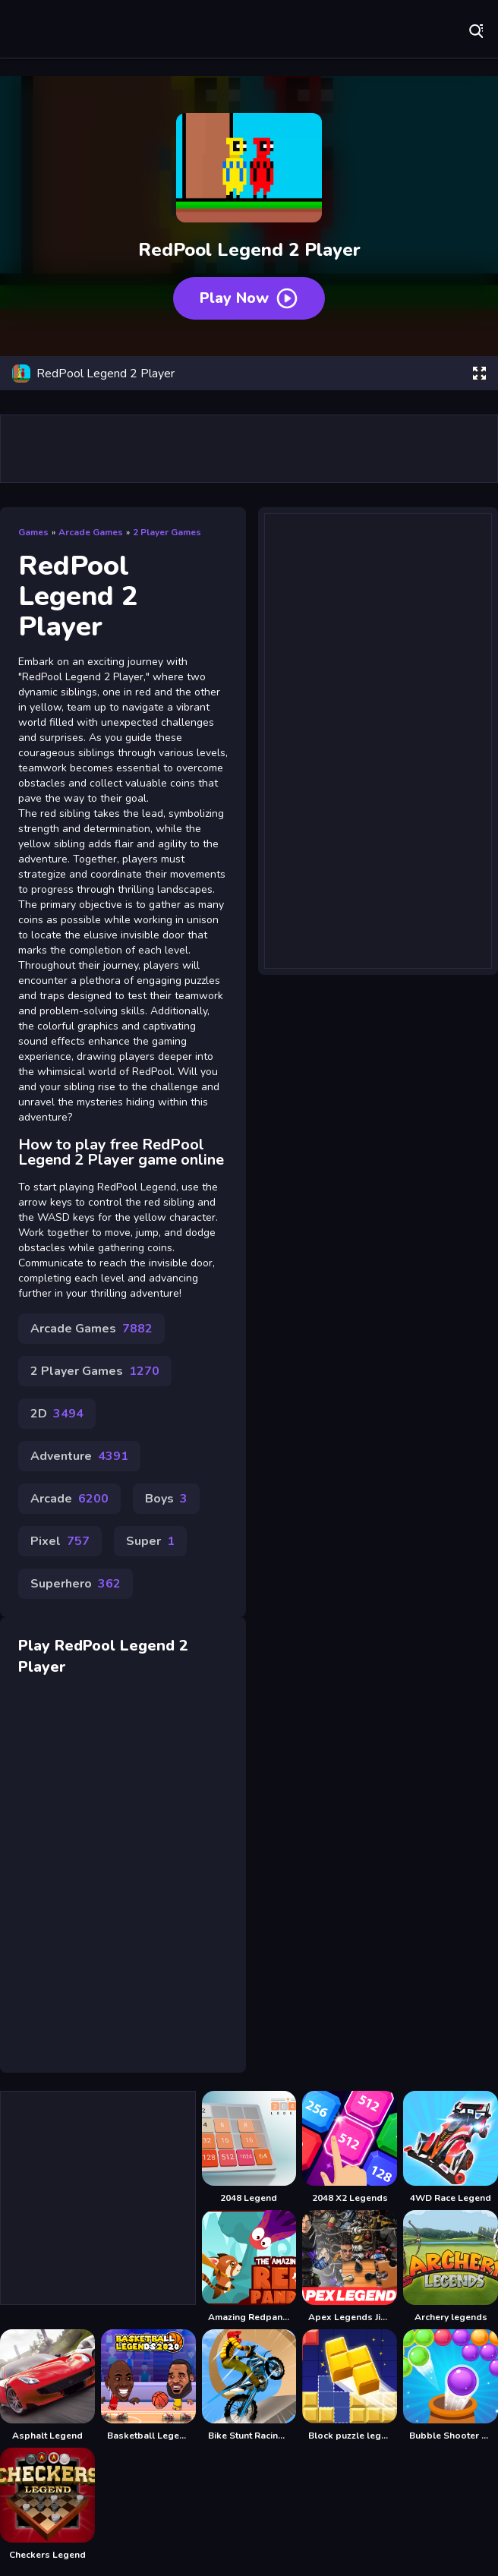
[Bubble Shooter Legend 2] (450, 2385)
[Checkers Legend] (47, 2504)
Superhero (75, 1584)
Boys (166, 1499)
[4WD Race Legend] (450, 2147)
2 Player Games (167, 532)
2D (57, 1414)
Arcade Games (90, 532)
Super (150, 1541)
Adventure (79, 1456)
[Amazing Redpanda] (249, 2266)
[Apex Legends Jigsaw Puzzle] (349, 2266)
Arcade (69, 1499)
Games (33, 532)
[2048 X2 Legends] (349, 2147)
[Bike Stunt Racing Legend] (249, 2385)
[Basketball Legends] (148, 2385)
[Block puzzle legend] (349, 2385)
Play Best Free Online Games (60, 30)
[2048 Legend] (249, 2147)
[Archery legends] (450, 2266)
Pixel (60, 1541)
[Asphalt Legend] (47, 2385)
